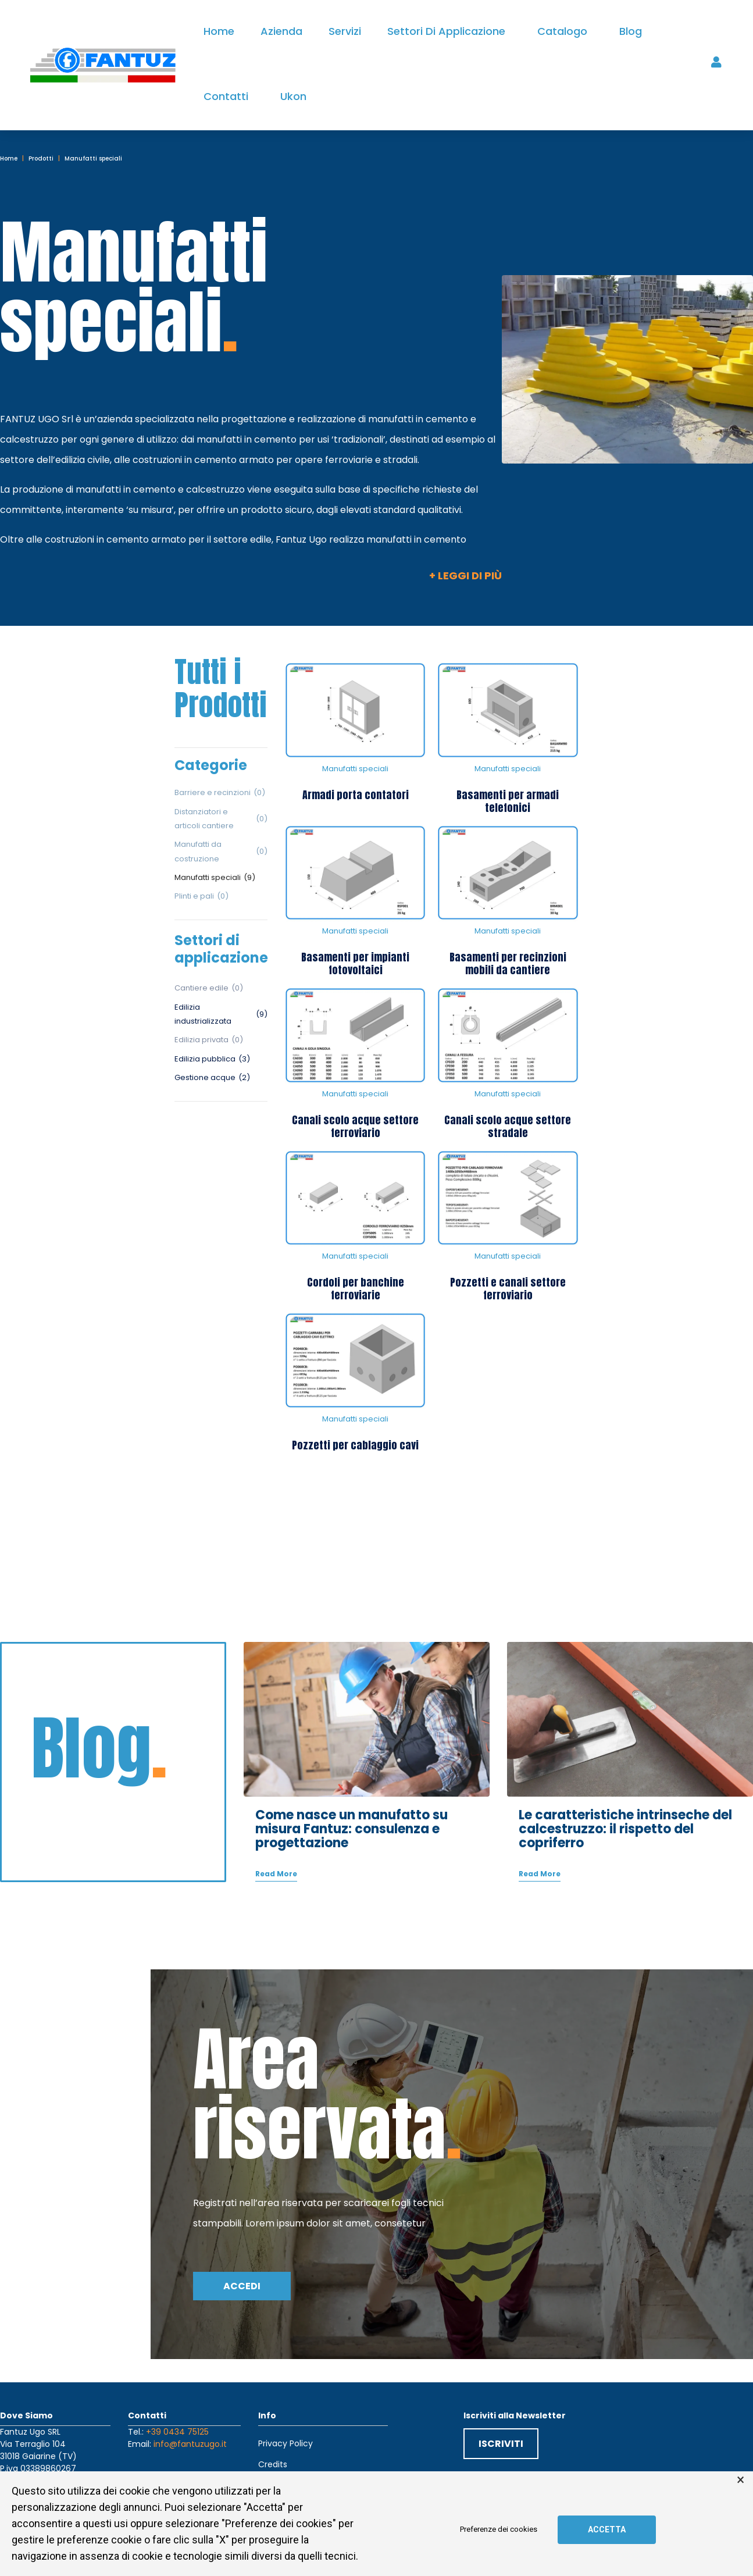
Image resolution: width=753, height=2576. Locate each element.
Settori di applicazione (446, 31)
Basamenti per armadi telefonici (507, 801)
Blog (630, 31)
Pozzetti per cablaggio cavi (355, 1445)
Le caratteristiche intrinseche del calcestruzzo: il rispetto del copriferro (625, 1810)
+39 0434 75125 (177, 2412)
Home (219, 31)
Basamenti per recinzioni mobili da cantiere (507, 963)
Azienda (281, 31)
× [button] (740, 2480)
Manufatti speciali (355, 768)
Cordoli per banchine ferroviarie (355, 1288)
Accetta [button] (607, 2529)
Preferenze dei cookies (498, 2529)
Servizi (345, 31)
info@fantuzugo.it (190, 2424)
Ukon (293, 96)
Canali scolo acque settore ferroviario (355, 1126)
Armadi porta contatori (355, 795)
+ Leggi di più (465, 575)
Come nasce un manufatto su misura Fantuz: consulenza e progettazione (351, 1810)
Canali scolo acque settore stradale (507, 1126)
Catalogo (562, 31)
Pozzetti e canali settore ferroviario (508, 1288)
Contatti (226, 96)
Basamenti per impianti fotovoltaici (355, 963)
